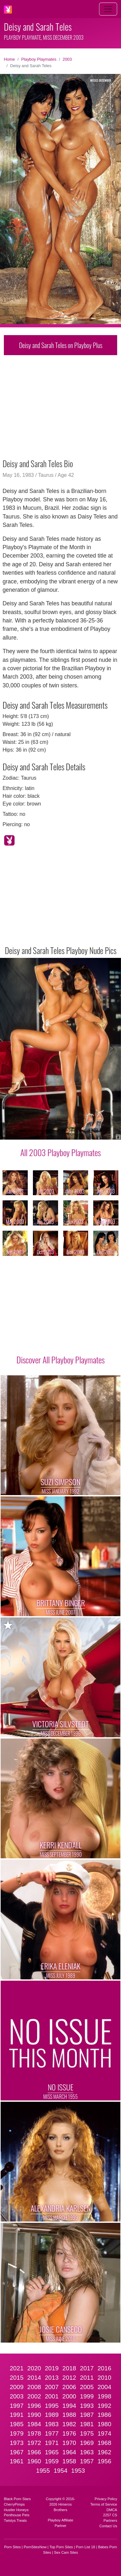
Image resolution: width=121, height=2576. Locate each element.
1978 (34, 2433)
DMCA (111, 2510)
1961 (17, 2461)
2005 (87, 2387)
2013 (52, 2377)
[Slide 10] (99, 1130)
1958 (69, 2461)
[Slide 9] (90, 1130)
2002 (34, 2396)
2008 (34, 2387)
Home (9, 59)
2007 (52, 2387)
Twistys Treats (15, 2520)
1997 (17, 2405)
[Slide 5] (56, 1130)
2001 (52, 2396)
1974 (104, 2433)
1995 (52, 2405)
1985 (17, 2424)
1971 (52, 2442)
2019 (52, 2368)
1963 (87, 2452)
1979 (17, 2433)
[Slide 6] (65, 1130)
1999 (87, 2396)
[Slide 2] (31, 1130)
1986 (104, 2414)
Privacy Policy (106, 2499)
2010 (104, 2377)
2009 (17, 2387)
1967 (17, 2452)
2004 (104, 2387)
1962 (104, 2452)
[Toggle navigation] (108, 9)
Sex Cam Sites (66, 2552)
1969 (87, 2442)
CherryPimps (14, 2504)
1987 (87, 2414)
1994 (69, 2405)
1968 (104, 2442)
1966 (34, 2452)
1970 (69, 2442)
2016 (104, 2368)
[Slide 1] (22, 1130)
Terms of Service (103, 2504)
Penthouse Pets (16, 2515)
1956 (104, 2461)
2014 (34, 2377)
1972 (34, 2442)
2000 (69, 2396)
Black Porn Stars (17, 2499)
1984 (34, 2424)
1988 (69, 2414)
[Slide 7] (73, 1130)
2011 (87, 2377)
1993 (87, 2405)
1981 (87, 2424)
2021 (17, 2368)
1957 (87, 2461)
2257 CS (110, 2515)
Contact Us (108, 2526)
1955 (43, 2470)
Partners (110, 2520)
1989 (52, 2414)
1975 (87, 2433)
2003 (67, 59)
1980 (104, 2424)
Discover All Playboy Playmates (60, 1359)
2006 (69, 2387)
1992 (104, 2405)
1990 (34, 2414)
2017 (87, 2368)
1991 (17, 2414)
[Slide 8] (81, 1130)
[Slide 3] (39, 1130)
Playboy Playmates (38, 59)
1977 (52, 2433)
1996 (34, 2405)
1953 (78, 2470)
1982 (69, 2424)
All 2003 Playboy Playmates (60, 1152)
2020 (34, 2368)
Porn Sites (12, 2547)
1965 (52, 2452)
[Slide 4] (48, 1130)
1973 (17, 2442)
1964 (69, 2452)
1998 (104, 2396)
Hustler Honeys (16, 2510)
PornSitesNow (35, 2547)
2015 (17, 2377)
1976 (69, 2433)
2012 (69, 2377)
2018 (69, 2368)
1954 (60, 2470)
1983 (52, 2424)
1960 (34, 2461)
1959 (52, 2461)
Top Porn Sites (61, 2547)
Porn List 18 (85, 2547)
